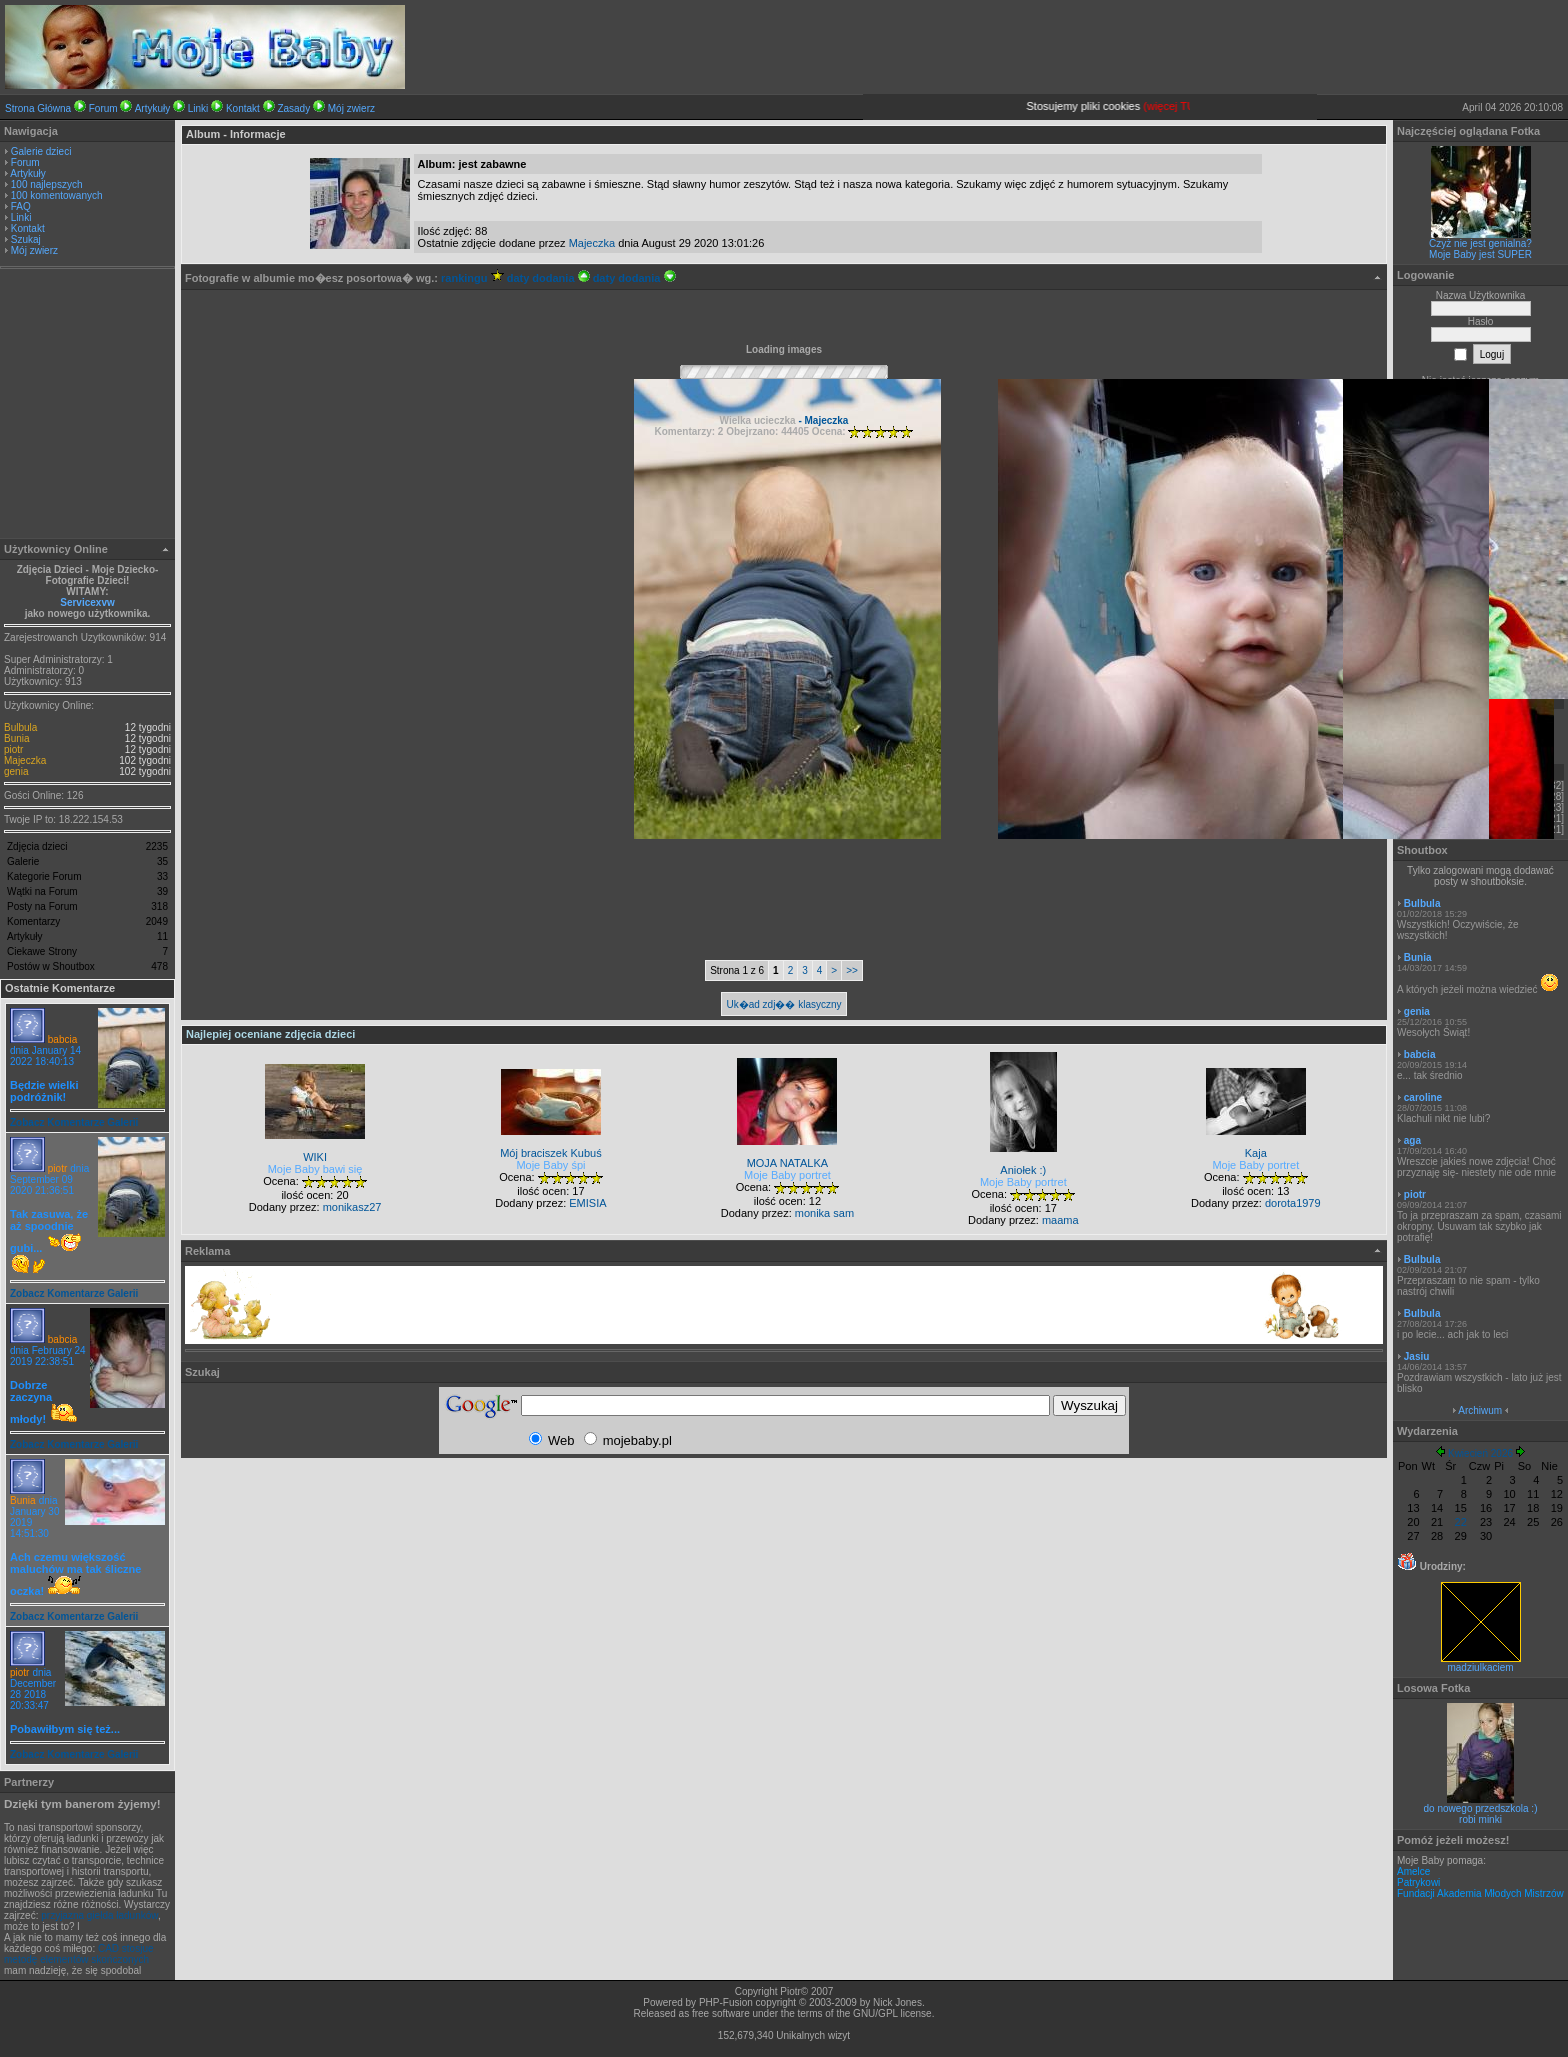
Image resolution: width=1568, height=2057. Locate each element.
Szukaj (26, 239)
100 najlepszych (47, 184)
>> (852, 970)
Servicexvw (87, 602)
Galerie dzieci (41, 151)
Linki (198, 108)
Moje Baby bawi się (315, 1169)
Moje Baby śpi (550, 1165)
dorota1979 (1293, 1203)
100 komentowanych (57, 195)
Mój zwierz (351, 108)
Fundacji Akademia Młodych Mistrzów (1480, 1893)
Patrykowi (1418, 1882)
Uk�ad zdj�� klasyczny (783, 1004)
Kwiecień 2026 (1480, 1453)
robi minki (1480, 1819)
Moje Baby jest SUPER (1480, 254)
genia (16, 771)
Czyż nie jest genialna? (1480, 243)
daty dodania (548, 278)
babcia (62, 1039)
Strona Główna (38, 108)
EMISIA (587, 1203)
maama (1060, 1220)
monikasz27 (352, 1207)
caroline (1423, 1097)
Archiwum (1480, 1410)
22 (1461, 1522)
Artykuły (153, 108)
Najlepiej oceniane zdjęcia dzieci (270, 1034)
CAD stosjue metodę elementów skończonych (79, 1954)
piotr (13, 749)
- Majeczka (822, 420)
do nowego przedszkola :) (1481, 1808)
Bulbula (20, 727)
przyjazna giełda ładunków (99, 1915)
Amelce (1413, 1871)
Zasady (293, 108)
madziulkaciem (1481, 1663)
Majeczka (25, 760)
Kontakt (243, 108)
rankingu (472, 278)
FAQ (21, 206)
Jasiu (1417, 1356)
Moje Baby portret (787, 1175)
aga (1412, 1140)
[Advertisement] (88, 406)
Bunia (17, 738)
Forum (103, 108)
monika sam (824, 1213)
